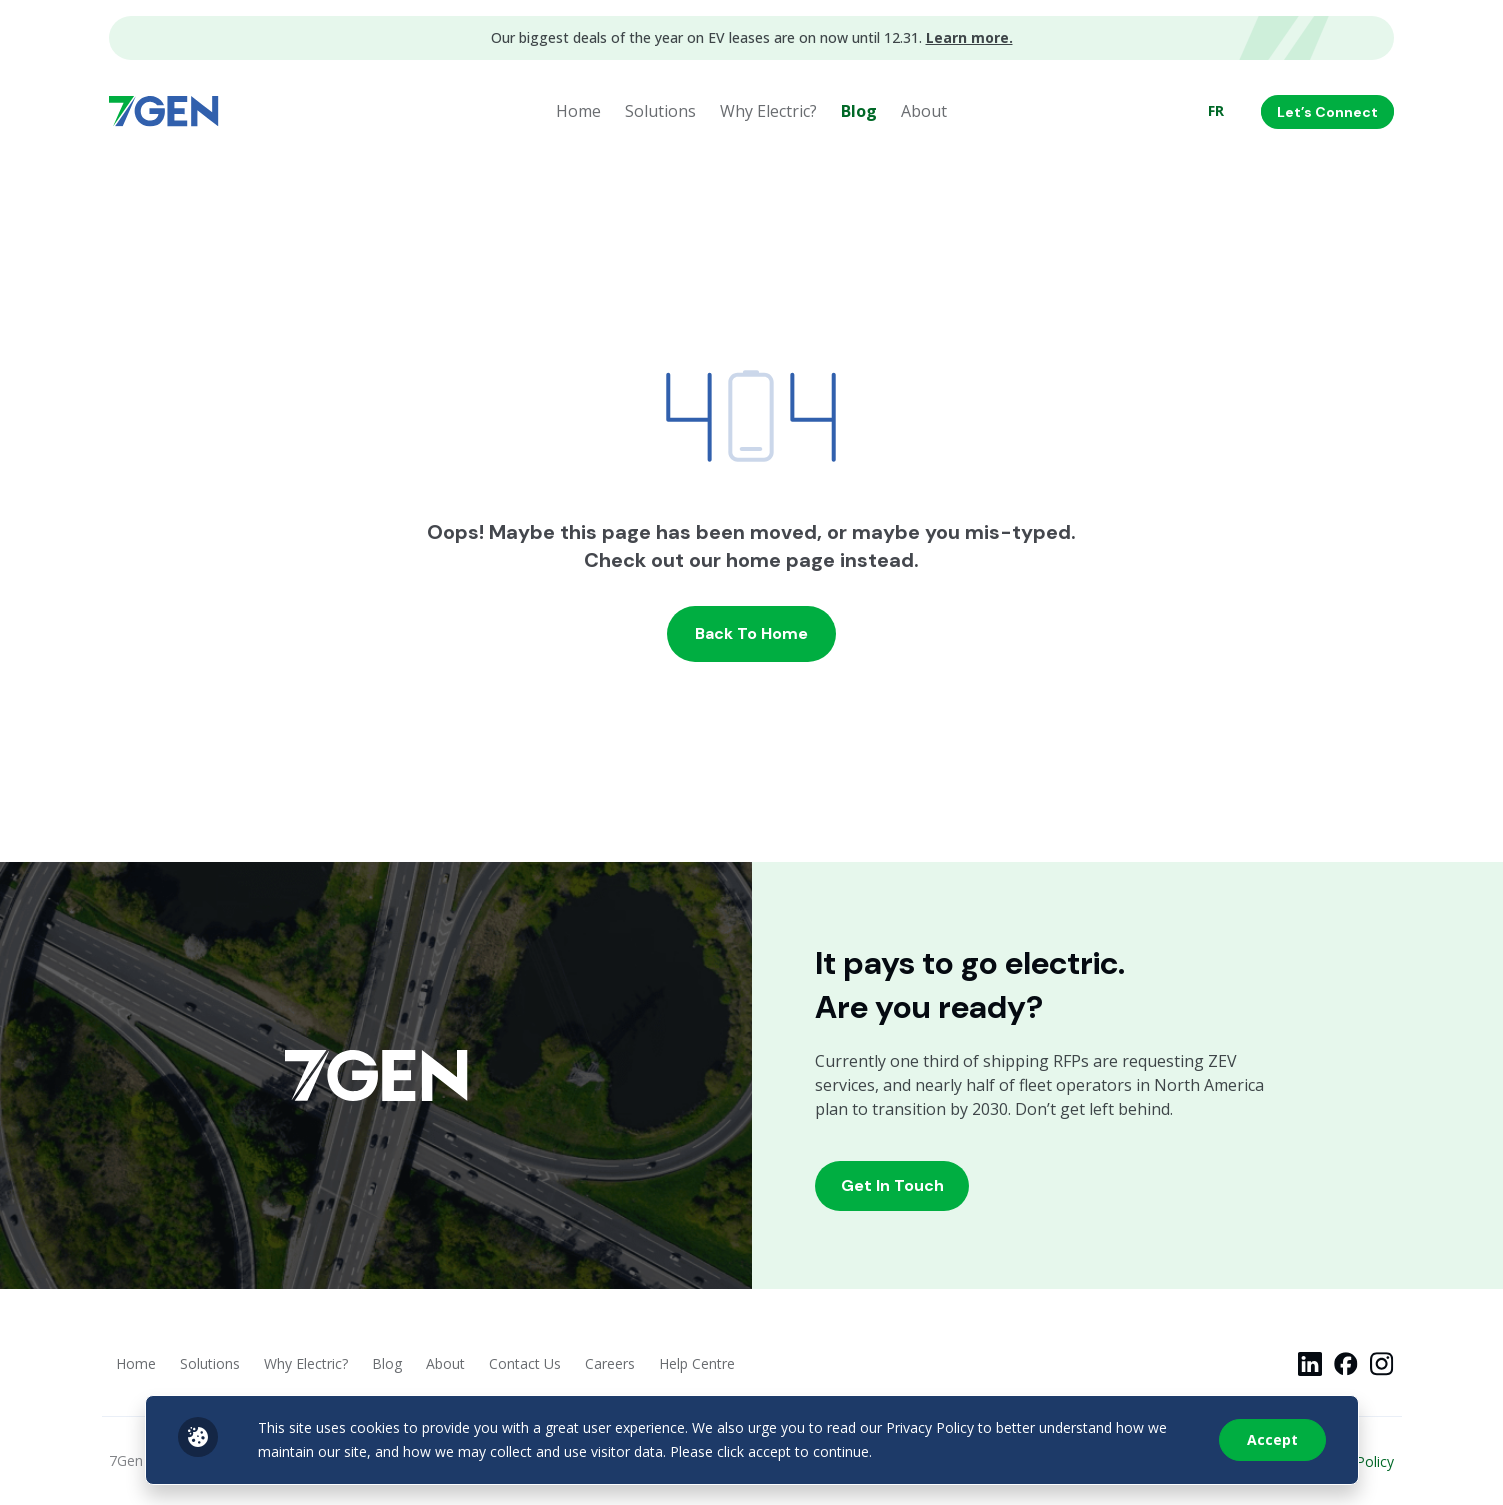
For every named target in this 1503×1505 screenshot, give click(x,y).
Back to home (751, 633)
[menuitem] (1216, 111)
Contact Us (525, 1363)
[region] (751, 1440)
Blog (859, 111)
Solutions (660, 111)
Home (578, 111)
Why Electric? (768, 111)
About (924, 111)
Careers (610, 1363)
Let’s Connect (1327, 112)
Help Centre (697, 1363)
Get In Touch (892, 1185)
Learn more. (969, 37)
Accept (1272, 1439)
